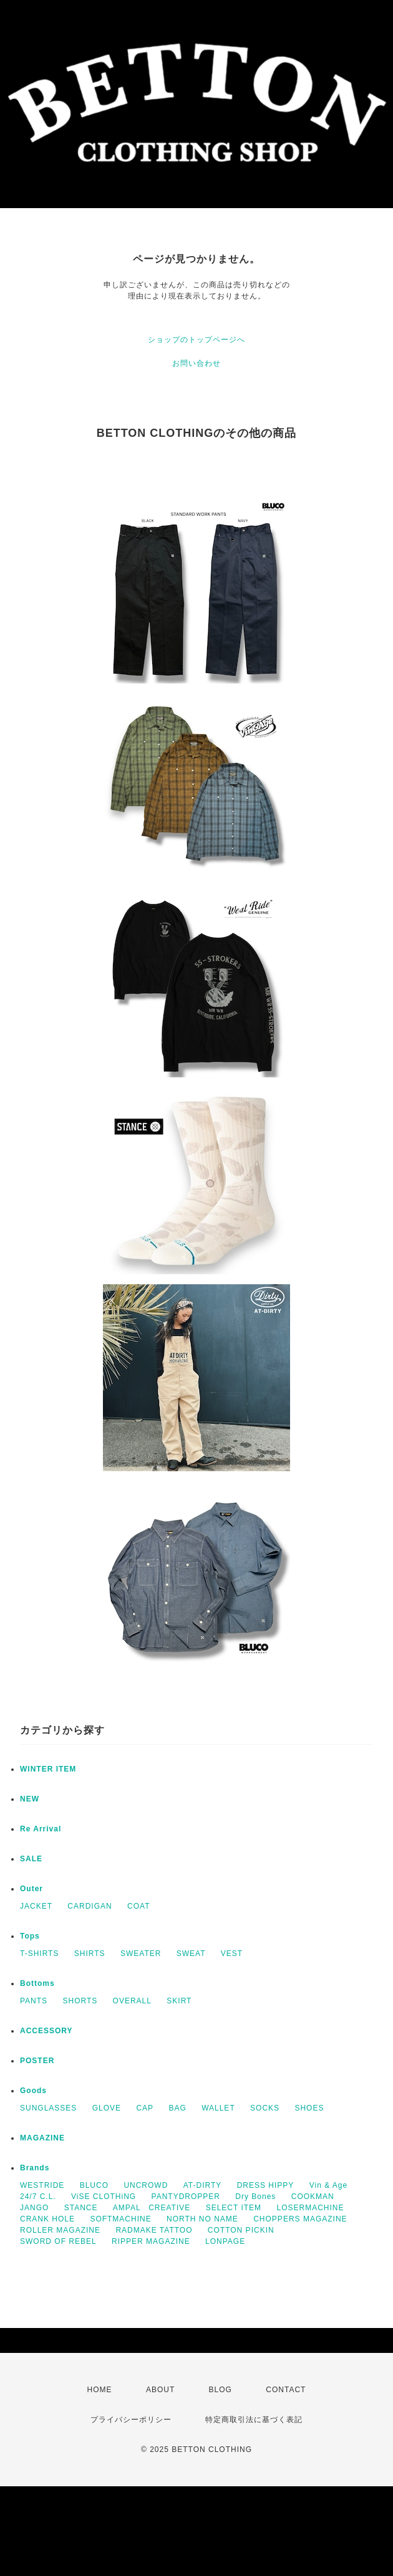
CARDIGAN (89, 1906)
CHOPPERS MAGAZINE (300, 2219)
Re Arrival (40, 1829)
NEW (29, 1799)
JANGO (34, 2207)
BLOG (220, 2389)
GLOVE (106, 2108)
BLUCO (94, 2185)
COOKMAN (312, 2196)
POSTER (37, 2060)
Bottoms (37, 1983)
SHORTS (79, 2000)
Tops (30, 1936)
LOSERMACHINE (310, 2207)
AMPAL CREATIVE (151, 2207)
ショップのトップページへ (196, 339)
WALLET (218, 2108)
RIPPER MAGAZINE (151, 2241)
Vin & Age (328, 2185)
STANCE (81, 2207)
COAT (138, 1906)
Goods (33, 2090)
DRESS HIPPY (265, 2185)
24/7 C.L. (38, 2196)
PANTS (33, 2000)
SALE (31, 1858)
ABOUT (160, 2389)
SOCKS (264, 2108)
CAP (144, 2108)
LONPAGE (225, 2241)
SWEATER (140, 1953)
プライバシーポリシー (131, 2419)
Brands (34, 2167)
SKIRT (179, 2000)
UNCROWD (146, 2185)
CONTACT (286, 2389)
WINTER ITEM (48, 1769)
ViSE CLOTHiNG (103, 2196)
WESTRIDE (42, 2185)
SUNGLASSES (48, 2108)
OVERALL (132, 2000)
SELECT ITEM (233, 2207)
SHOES (309, 2108)
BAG (177, 2108)
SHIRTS (89, 1953)
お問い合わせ (196, 363)
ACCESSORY (46, 2030)
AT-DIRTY (202, 2185)
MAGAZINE (42, 2138)
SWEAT (191, 1953)
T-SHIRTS (39, 1953)
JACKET (36, 1906)
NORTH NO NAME (202, 2219)
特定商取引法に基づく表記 (254, 2419)
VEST (232, 1953)
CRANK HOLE (47, 2219)
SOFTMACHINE (120, 2219)
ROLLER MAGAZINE (60, 2230)
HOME (99, 2389)
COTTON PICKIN (241, 2230)
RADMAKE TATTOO (153, 2230)
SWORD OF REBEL (58, 2241)
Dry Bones (255, 2196)
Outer (31, 1888)
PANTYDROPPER (186, 2196)
